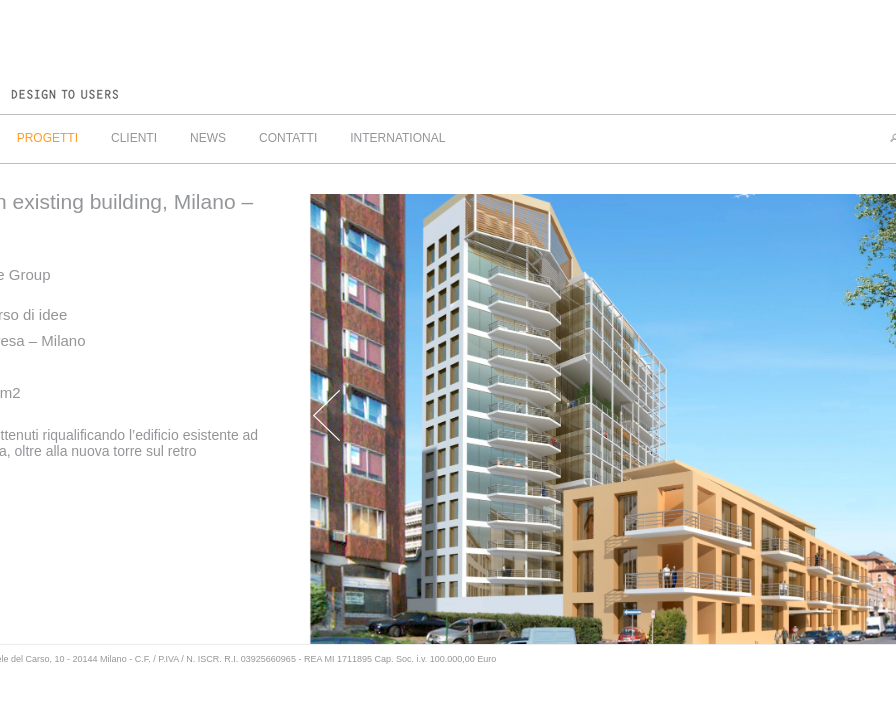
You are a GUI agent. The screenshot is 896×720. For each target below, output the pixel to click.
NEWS (208, 138)
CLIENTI (134, 138)
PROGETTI (47, 138)
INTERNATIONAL (397, 138)
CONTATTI (288, 138)
